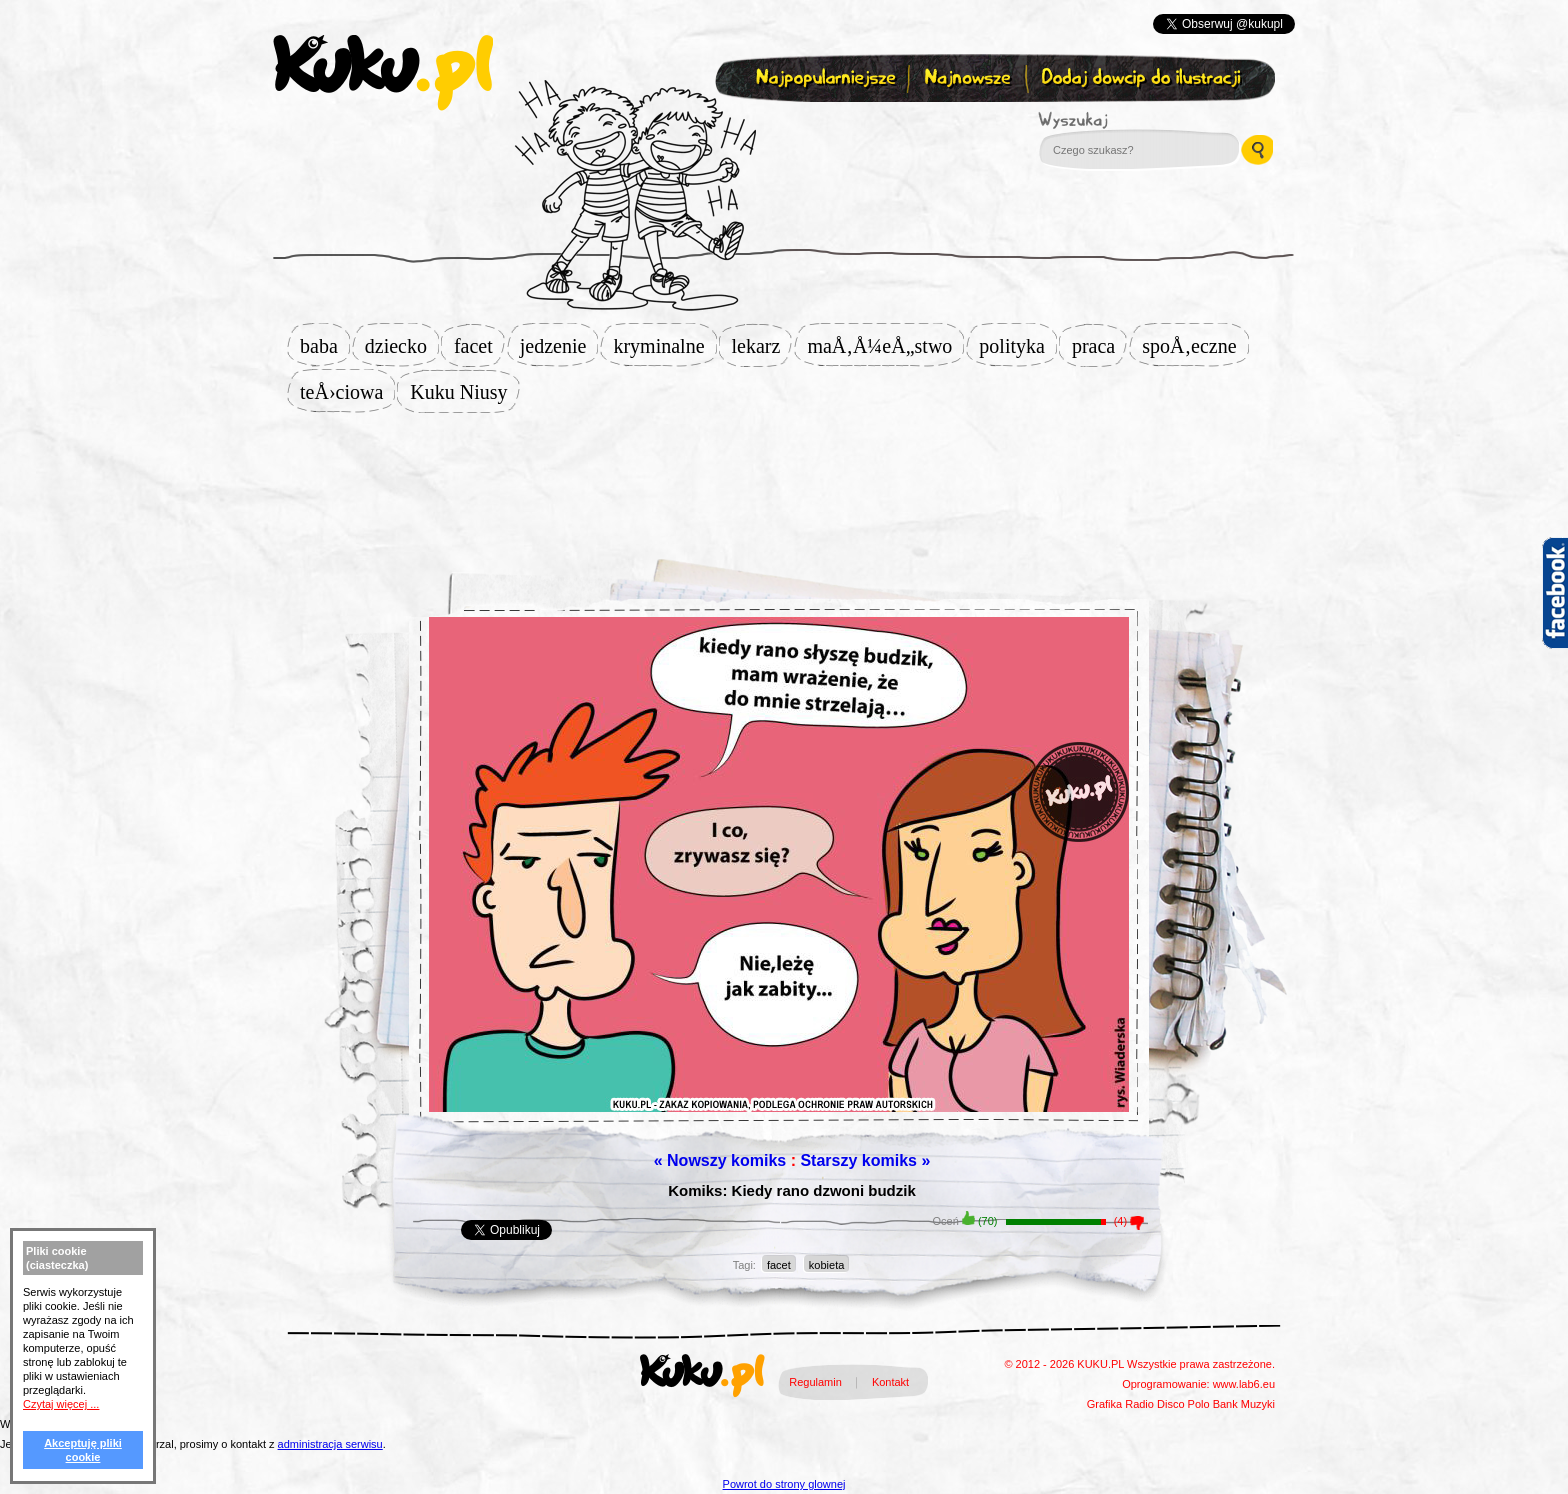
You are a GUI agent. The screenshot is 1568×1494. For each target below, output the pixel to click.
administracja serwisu (330, 1444)
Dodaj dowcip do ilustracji (1142, 78)
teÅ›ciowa (347, 392)
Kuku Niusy (464, 392)
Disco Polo (1183, 1404)
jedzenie (559, 346)
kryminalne (664, 346)
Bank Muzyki (1244, 1404)
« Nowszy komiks (720, 1160)
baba (325, 346)
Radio (1139, 1404)
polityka (1018, 346)
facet (479, 346)
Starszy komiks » (865, 1160)
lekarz (762, 346)
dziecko (402, 346)
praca (1099, 346)
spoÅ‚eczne (1195, 346)
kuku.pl (383, 73)
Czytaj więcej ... (61, 1404)
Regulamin (815, 1382)
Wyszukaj (1128, 120)
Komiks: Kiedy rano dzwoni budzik (792, 1190)
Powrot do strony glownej (784, 1484)
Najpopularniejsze (823, 78)
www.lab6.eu (1244, 1384)
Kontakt (890, 1382)
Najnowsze (969, 78)
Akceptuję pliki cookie (83, 1450)
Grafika (1104, 1404)
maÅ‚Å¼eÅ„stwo (885, 346)
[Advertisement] (784, 477)
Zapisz (779, 126)
